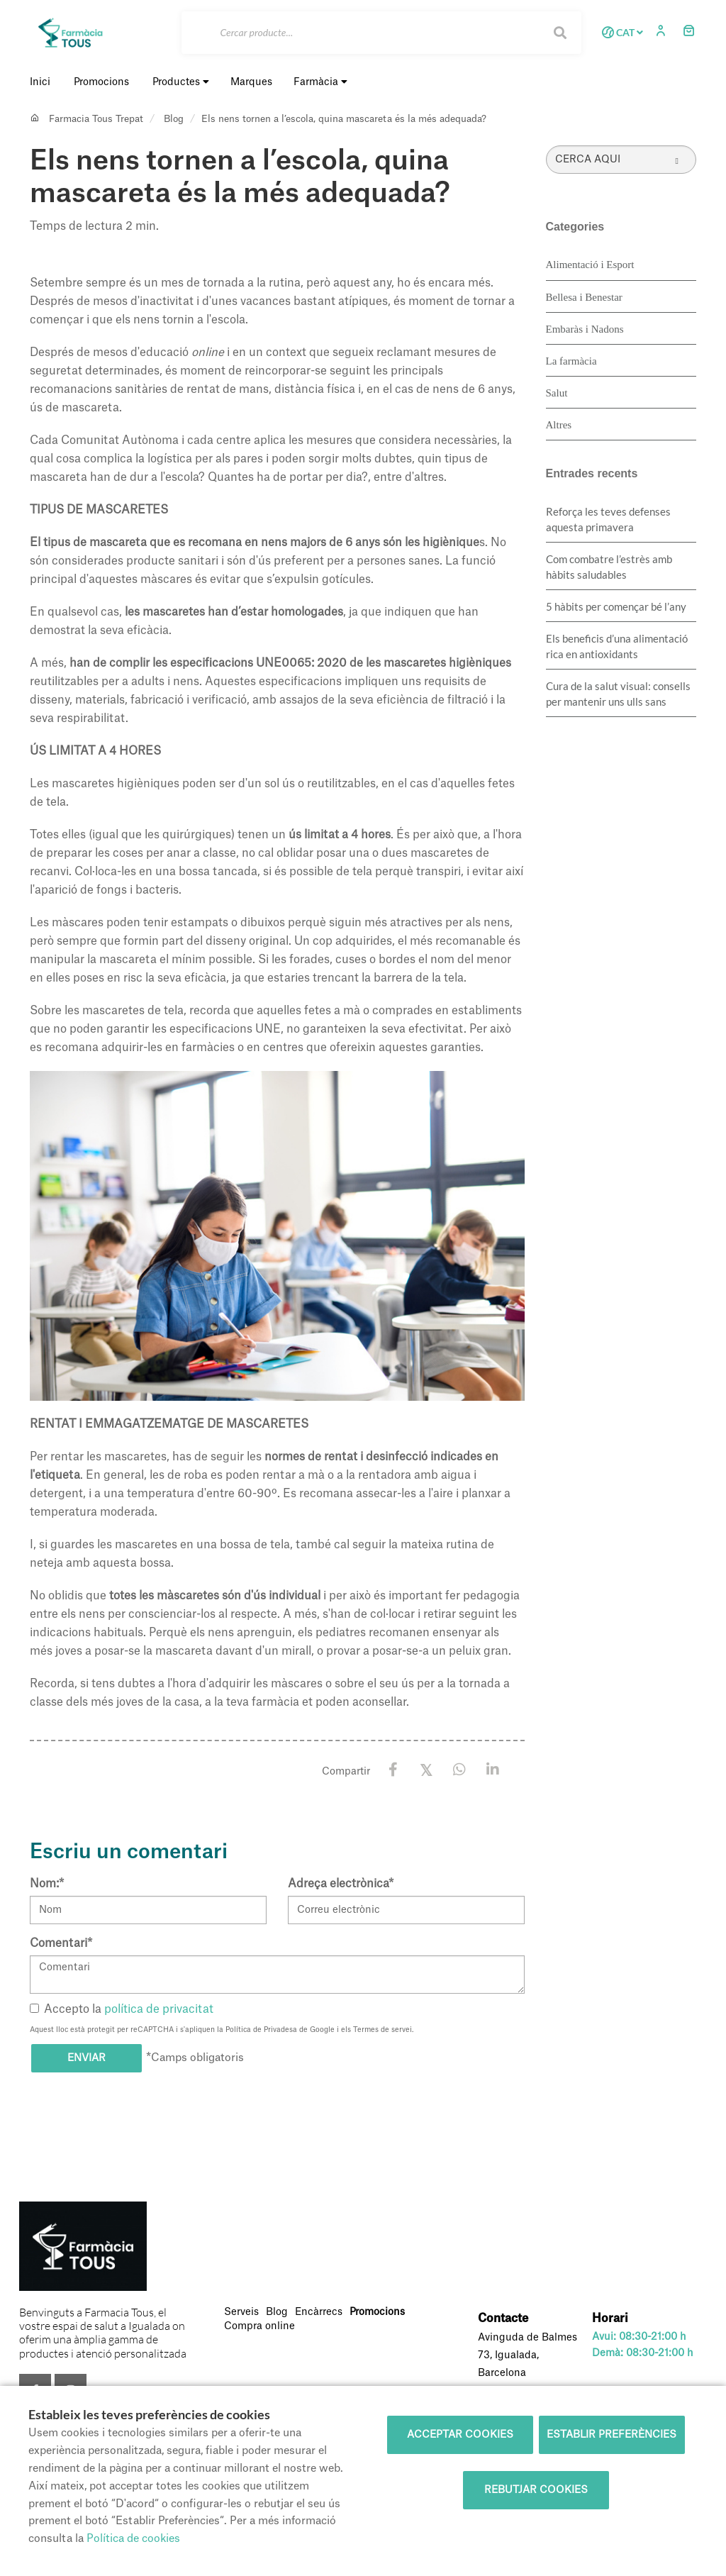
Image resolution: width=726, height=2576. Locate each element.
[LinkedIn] (493, 1770)
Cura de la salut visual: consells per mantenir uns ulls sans (618, 693)
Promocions (377, 2312)
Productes (180, 82)
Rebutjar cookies (536, 2490)
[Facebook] (393, 1770)
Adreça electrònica (340, 1883)
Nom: (47, 1883)
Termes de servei (382, 2029)
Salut (557, 393)
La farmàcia (571, 361)
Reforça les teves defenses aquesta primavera (608, 519)
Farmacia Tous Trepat (96, 118)
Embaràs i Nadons (585, 329)
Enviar (86, 2058)
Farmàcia (320, 82)
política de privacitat (158, 2009)
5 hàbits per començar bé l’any (616, 606)
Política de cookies (133, 2538)
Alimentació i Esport (590, 264)
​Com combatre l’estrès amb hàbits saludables (609, 567)
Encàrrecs (318, 2312)
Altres (559, 425)
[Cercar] (382, 32)
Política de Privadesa (261, 2029)
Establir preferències (611, 2435)
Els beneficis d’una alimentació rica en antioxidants (617, 646)
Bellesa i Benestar (584, 297)
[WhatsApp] (460, 1770)
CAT (620, 32)
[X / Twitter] (426, 1769)
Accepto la (121, 2009)
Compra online (259, 2326)
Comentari (61, 1943)
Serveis (241, 2312)
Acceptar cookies (460, 2435)
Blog (174, 118)
